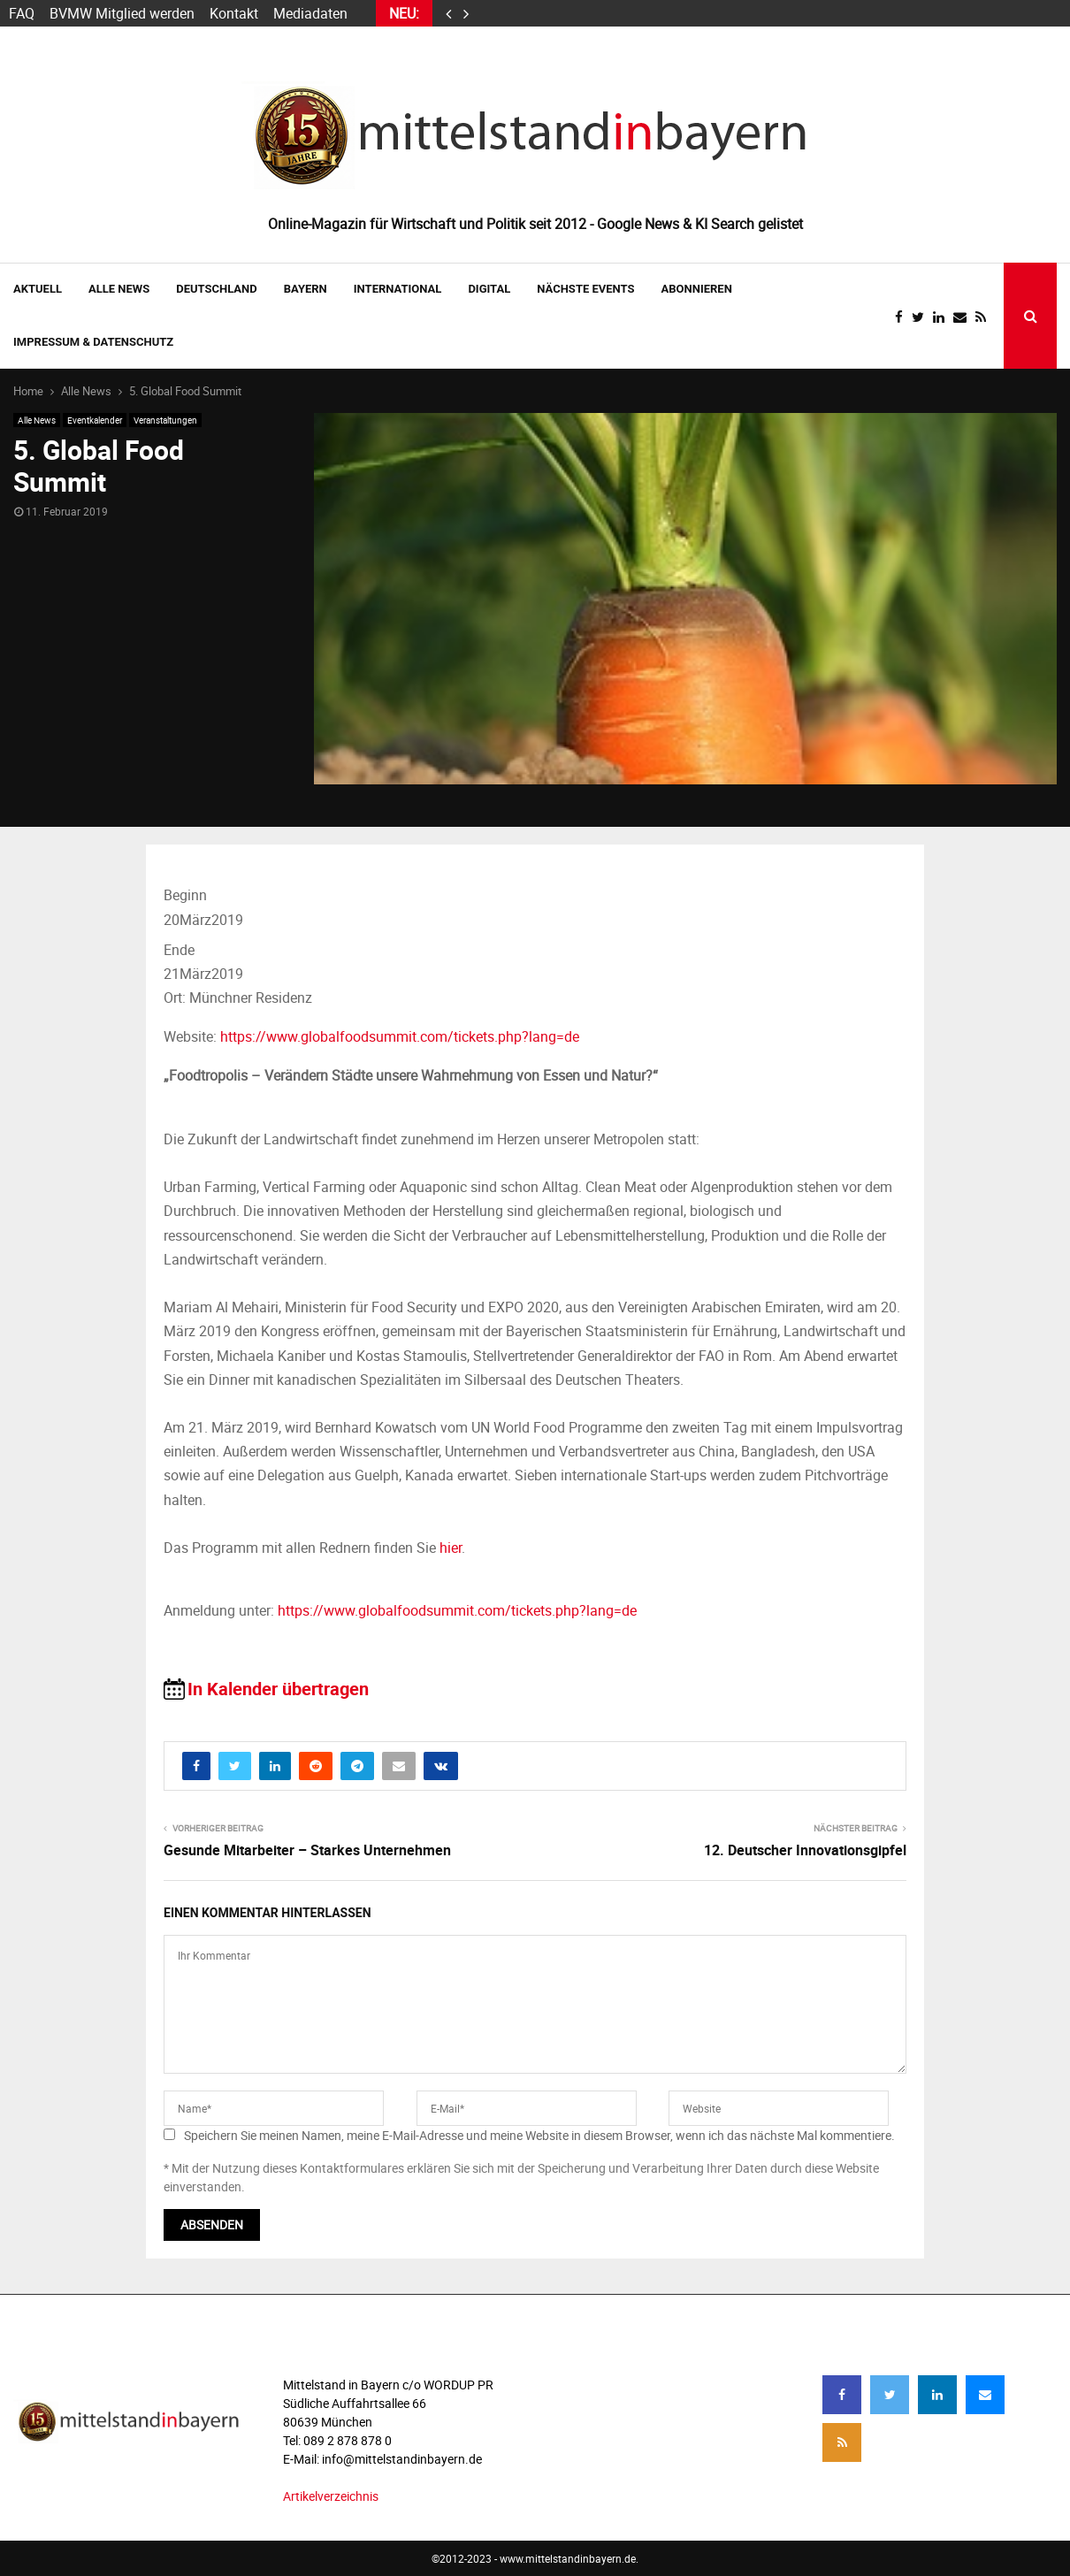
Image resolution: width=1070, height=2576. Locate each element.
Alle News (118, 288)
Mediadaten (310, 13)
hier (450, 1547)
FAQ (21, 13)
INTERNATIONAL (398, 288)
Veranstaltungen (165, 420)
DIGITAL (489, 288)
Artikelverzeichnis (330, 2496)
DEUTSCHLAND (216, 288)
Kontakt (234, 13)
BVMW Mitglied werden (122, 13)
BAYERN (305, 288)
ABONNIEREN (696, 288)
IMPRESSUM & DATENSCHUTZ (93, 341)
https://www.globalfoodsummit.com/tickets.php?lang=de (399, 1036)
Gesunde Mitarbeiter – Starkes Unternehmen (307, 1850)
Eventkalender (94, 420)
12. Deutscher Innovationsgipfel (805, 1850)
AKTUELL (37, 288)
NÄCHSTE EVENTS (585, 288)
